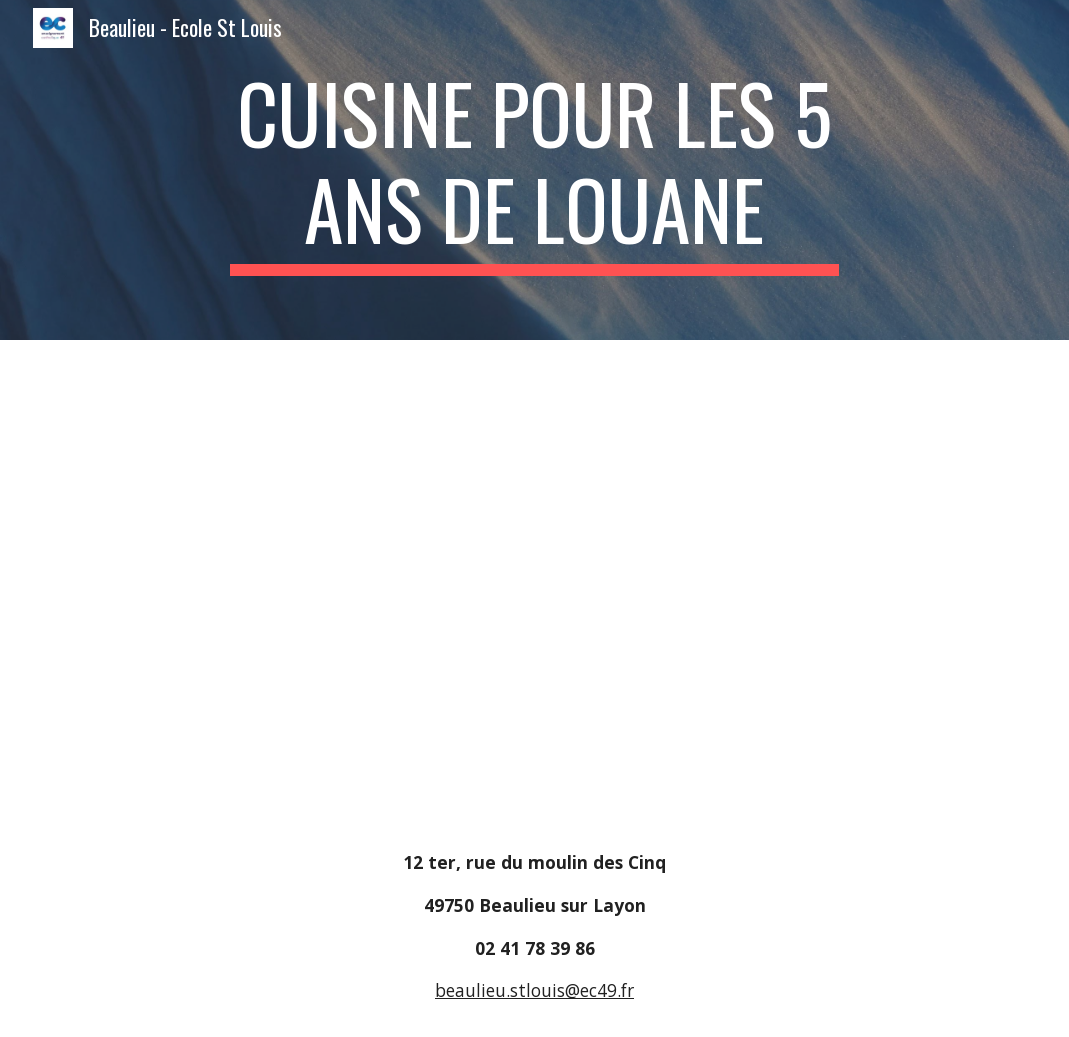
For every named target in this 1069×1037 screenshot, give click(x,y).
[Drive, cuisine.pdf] (534, 578)
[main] (534, 170)
